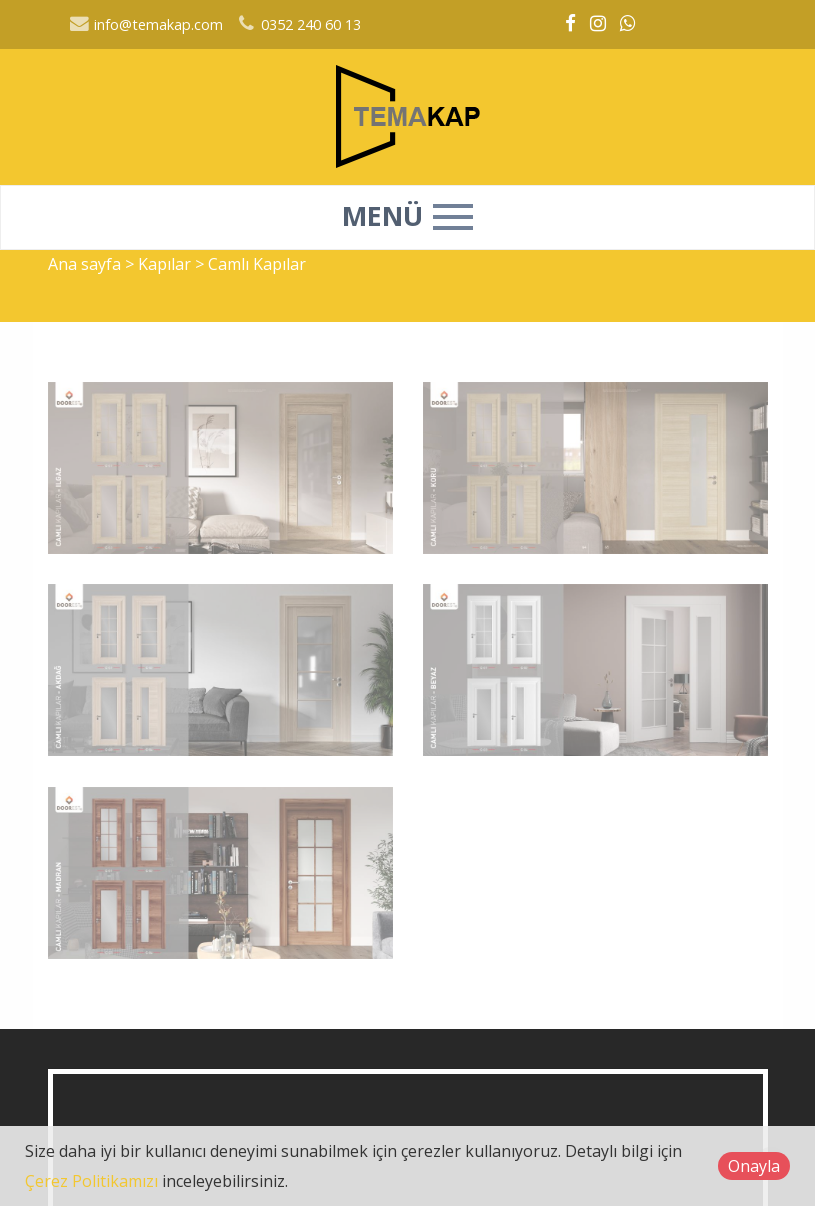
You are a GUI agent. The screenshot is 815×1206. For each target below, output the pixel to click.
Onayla (754, 1166)
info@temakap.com (146, 24)
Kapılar (166, 264)
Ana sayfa (84, 264)
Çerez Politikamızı (91, 1181)
